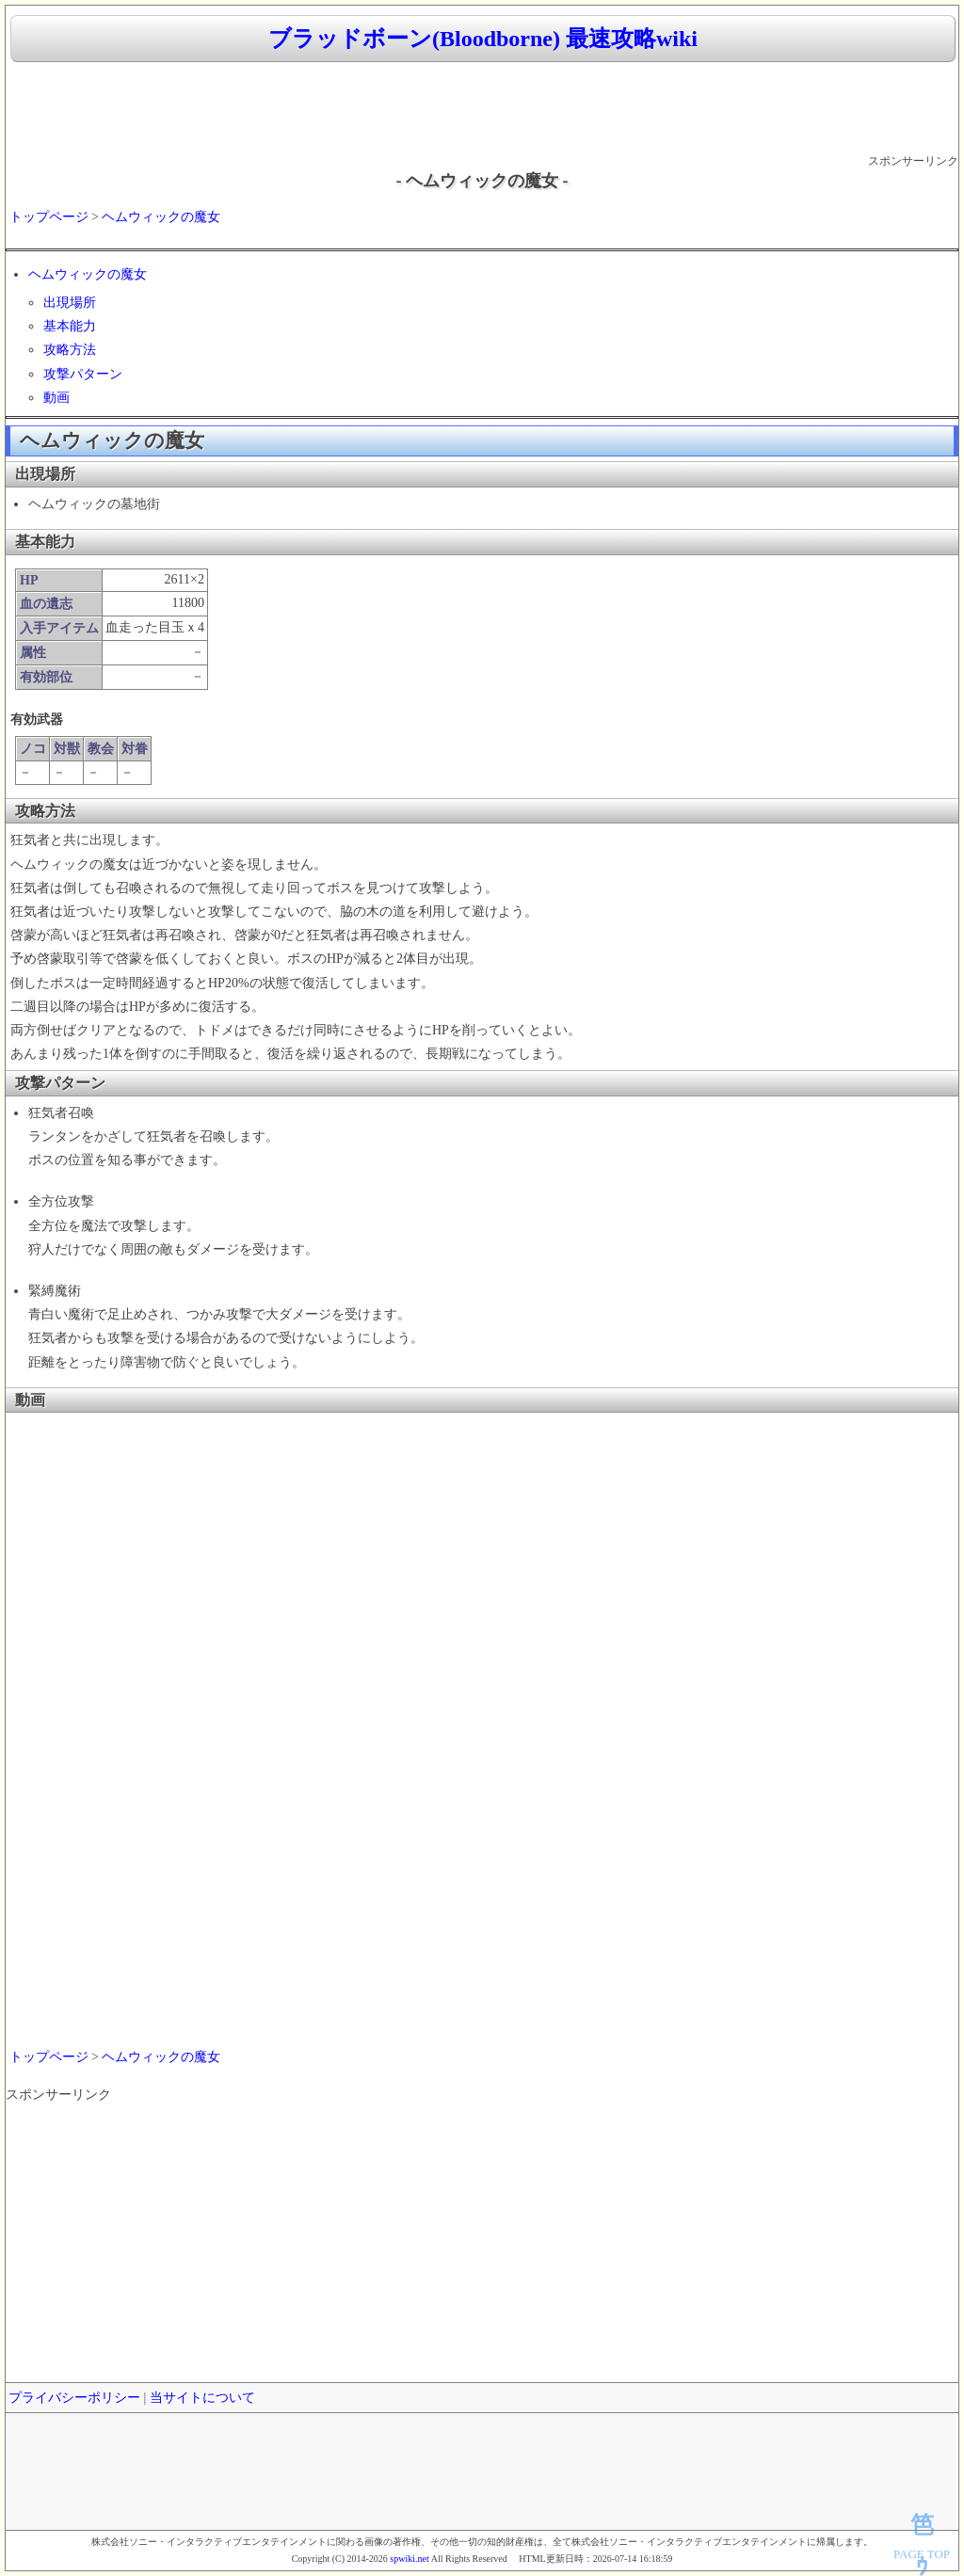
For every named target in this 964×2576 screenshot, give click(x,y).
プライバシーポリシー (74, 2398)
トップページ (48, 217)
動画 (56, 398)
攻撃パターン (82, 374)
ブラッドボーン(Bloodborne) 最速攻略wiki (483, 38)
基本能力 (69, 326)
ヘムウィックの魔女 (161, 217)
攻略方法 (69, 350)
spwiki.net (409, 2558)
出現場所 (69, 303)
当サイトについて (202, 2398)
